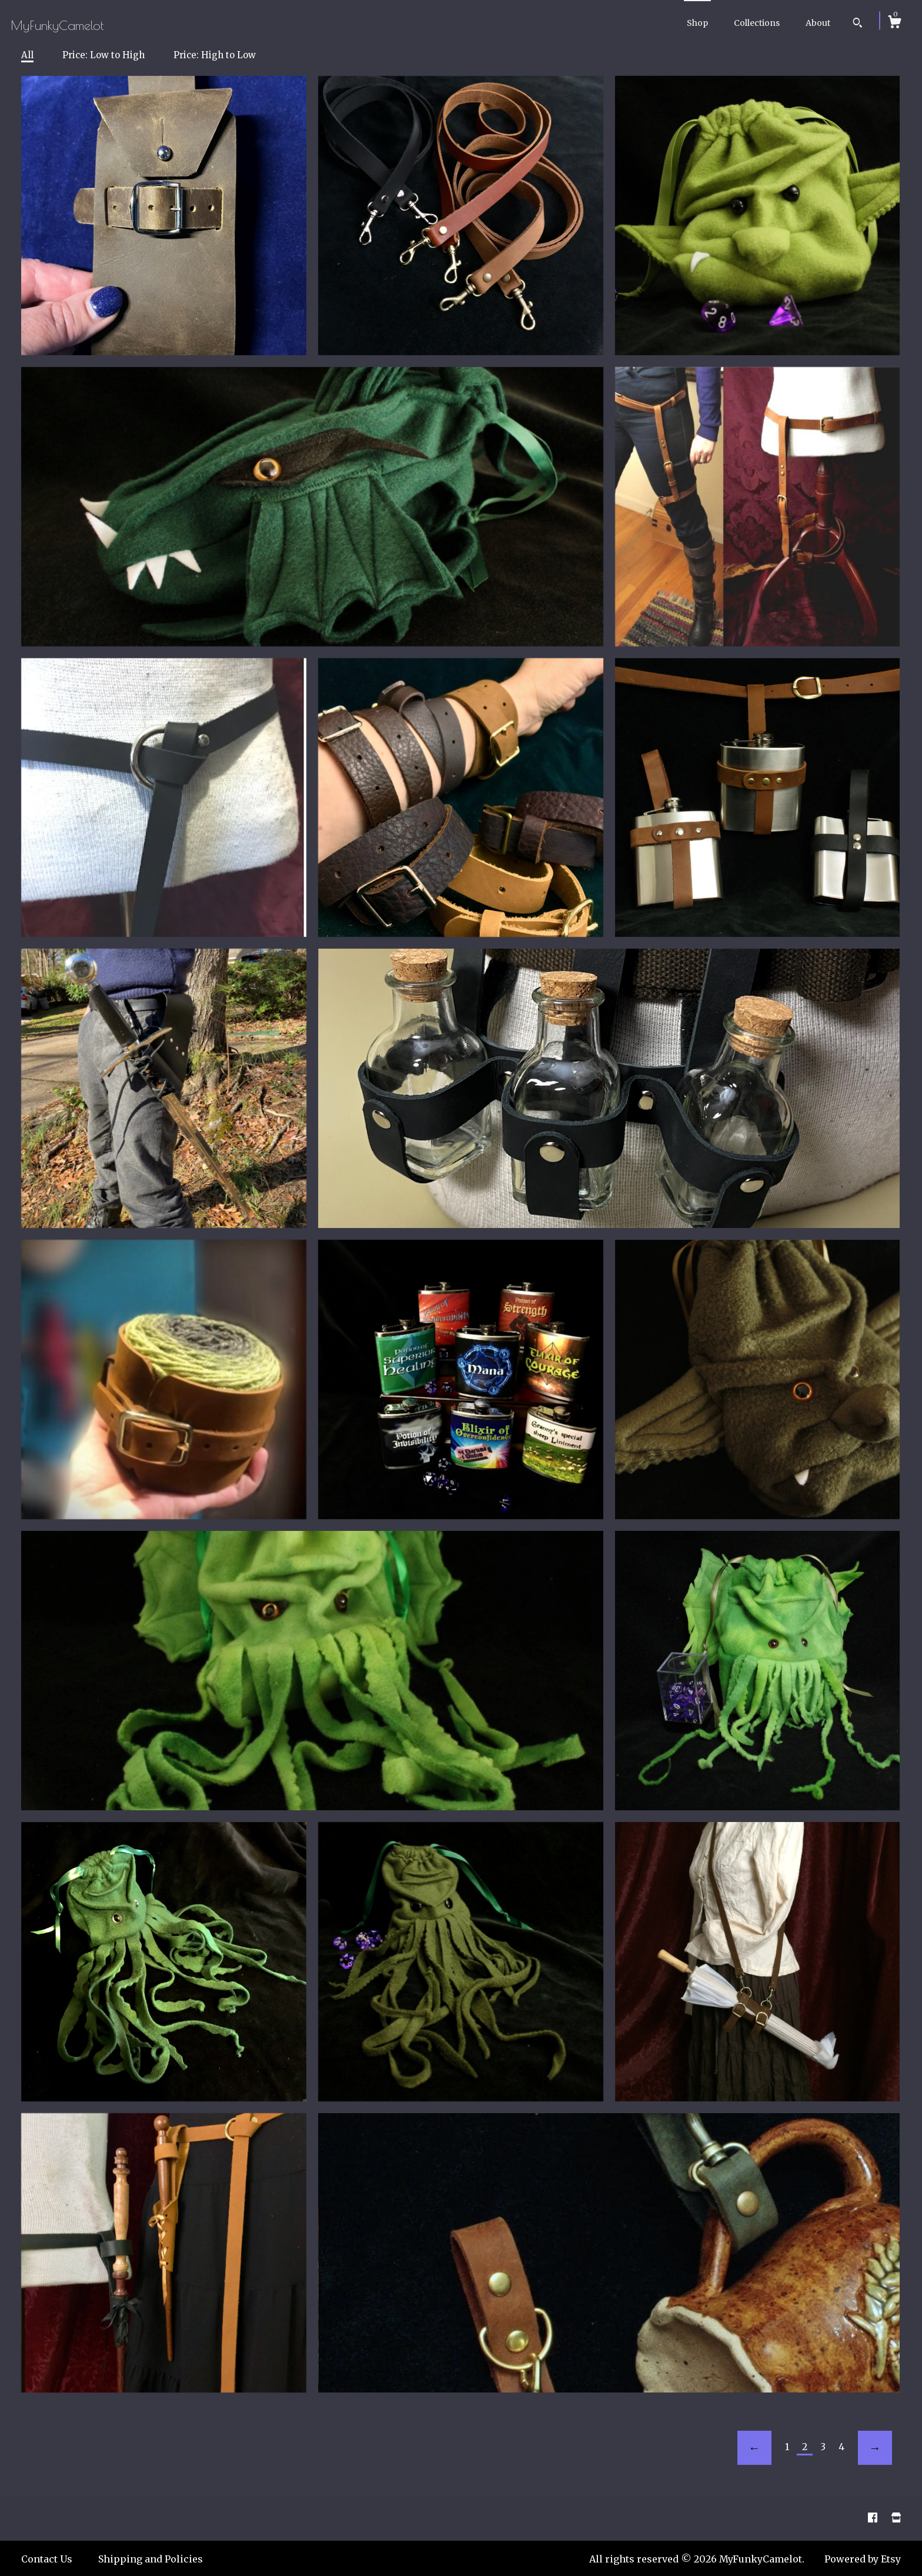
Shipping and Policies (150, 2559)
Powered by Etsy (862, 2559)
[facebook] (874, 2518)
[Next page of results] (875, 2448)
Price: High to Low (214, 55)
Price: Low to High (103, 55)
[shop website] (896, 2518)
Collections (757, 23)
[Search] (857, 24)
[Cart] (894, 23)
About (818, 23)
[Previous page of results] (754, 2448)
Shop (697, 23)
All (27, 55)
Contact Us (46, 2559)
